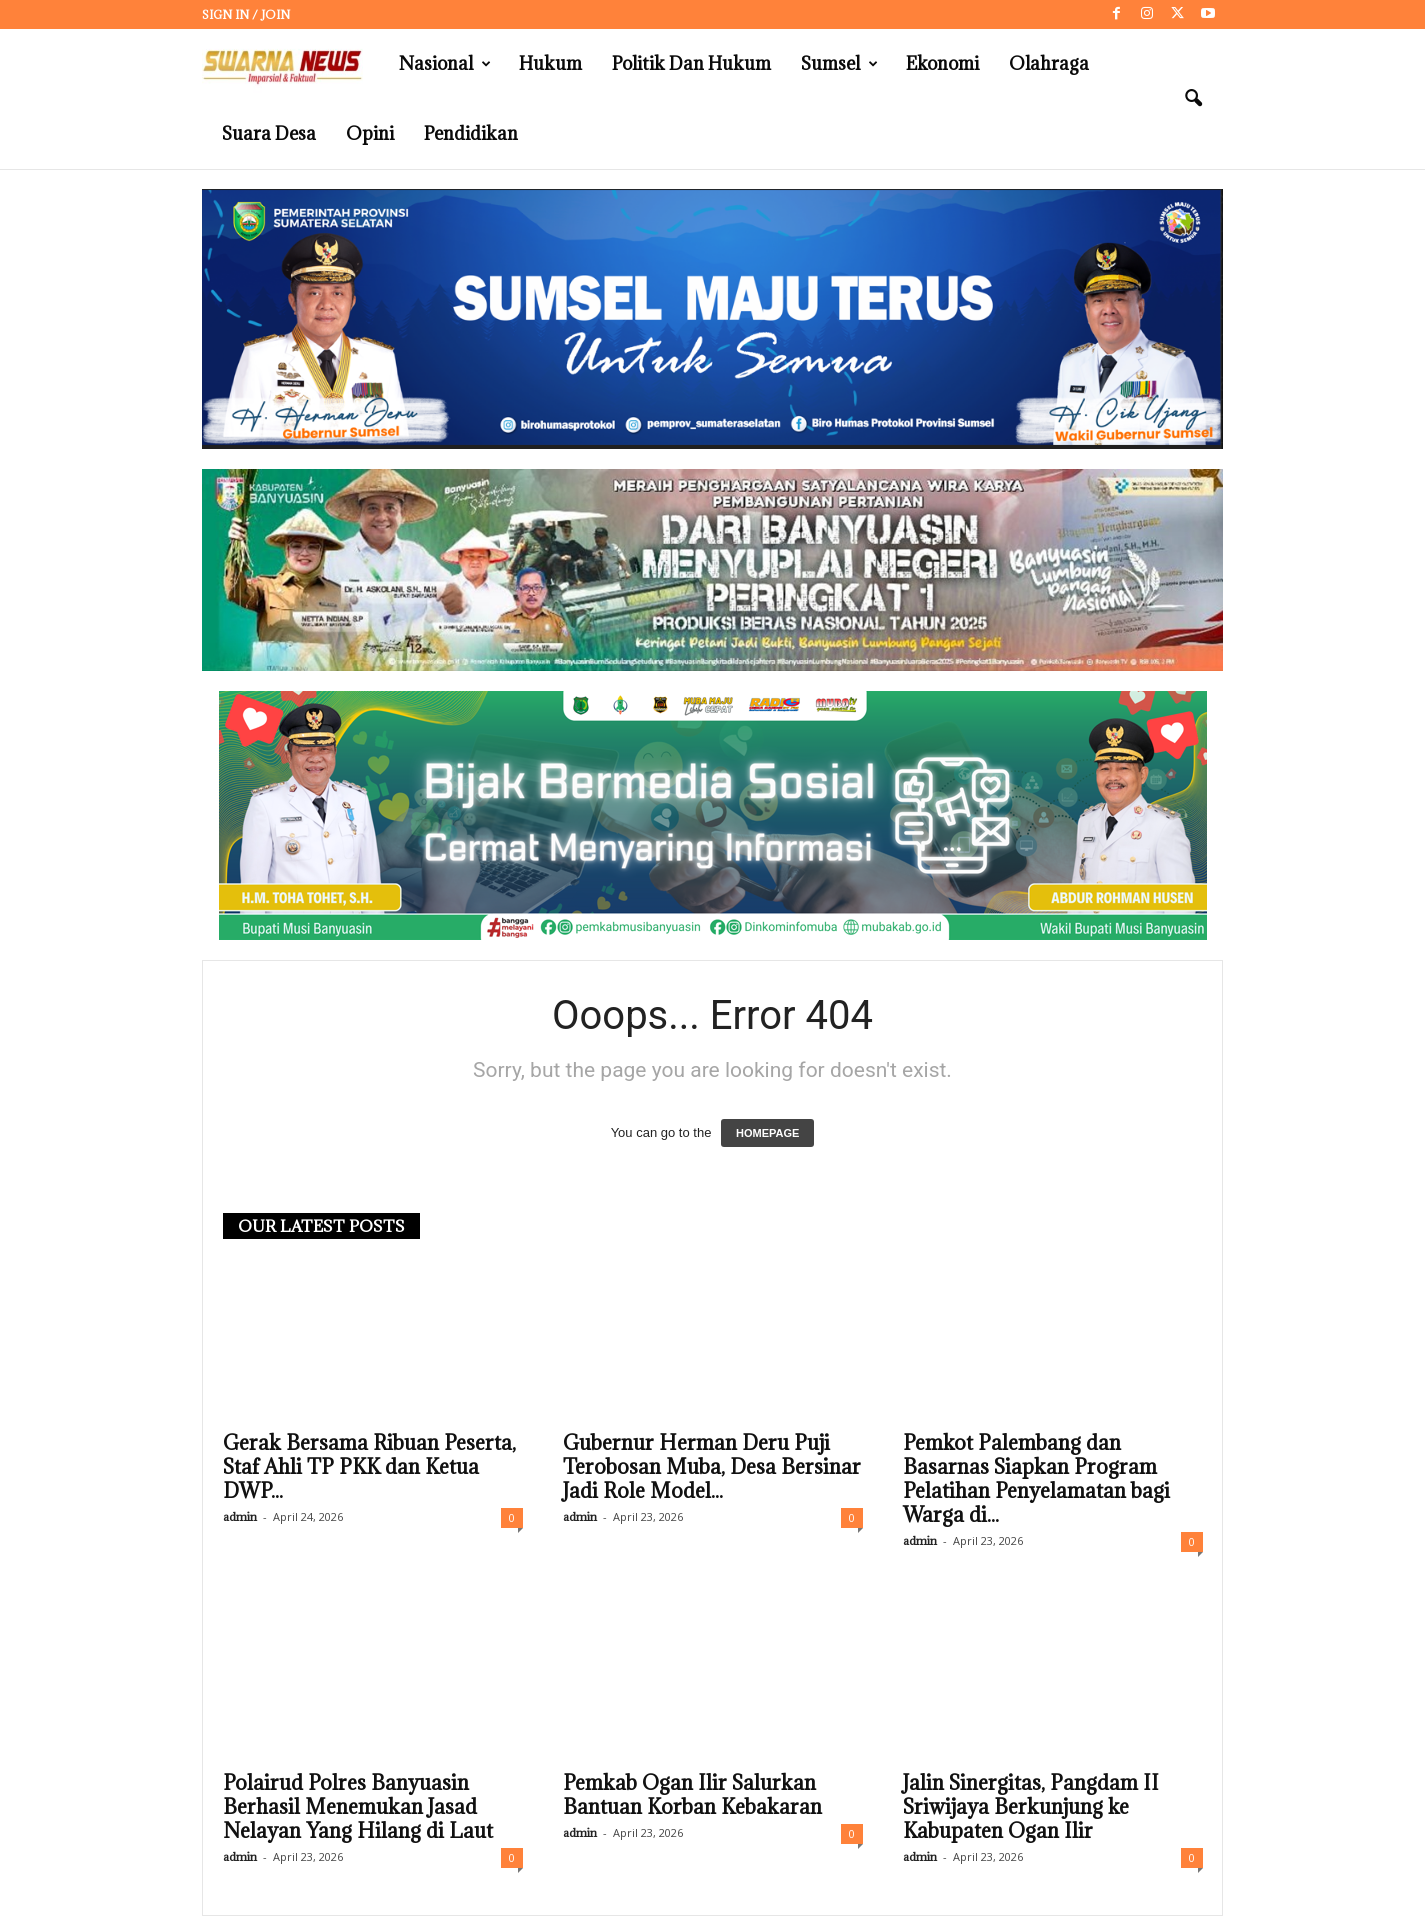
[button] (1193, 99)
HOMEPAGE (767, 1134)
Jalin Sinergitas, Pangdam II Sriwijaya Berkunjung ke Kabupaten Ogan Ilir (1031, 1808)
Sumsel (839, 64)
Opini (370, 133)
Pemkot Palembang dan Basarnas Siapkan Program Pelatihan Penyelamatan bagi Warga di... (1036, 1480)
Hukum (550, 63)
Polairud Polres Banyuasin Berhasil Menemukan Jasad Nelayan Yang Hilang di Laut (358, 1808)
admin (240, 1517)
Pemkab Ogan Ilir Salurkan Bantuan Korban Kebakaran (692, 1796)
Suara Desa (269, 133)
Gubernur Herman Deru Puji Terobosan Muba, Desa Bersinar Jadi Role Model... (712, 1468)
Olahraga (1049, 63)
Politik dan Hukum (691, 63)
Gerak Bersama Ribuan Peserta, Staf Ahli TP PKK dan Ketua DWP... (369, 1468)
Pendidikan (471, 133)
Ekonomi (942, 63)
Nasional (445, 64)
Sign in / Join (246, 14)
